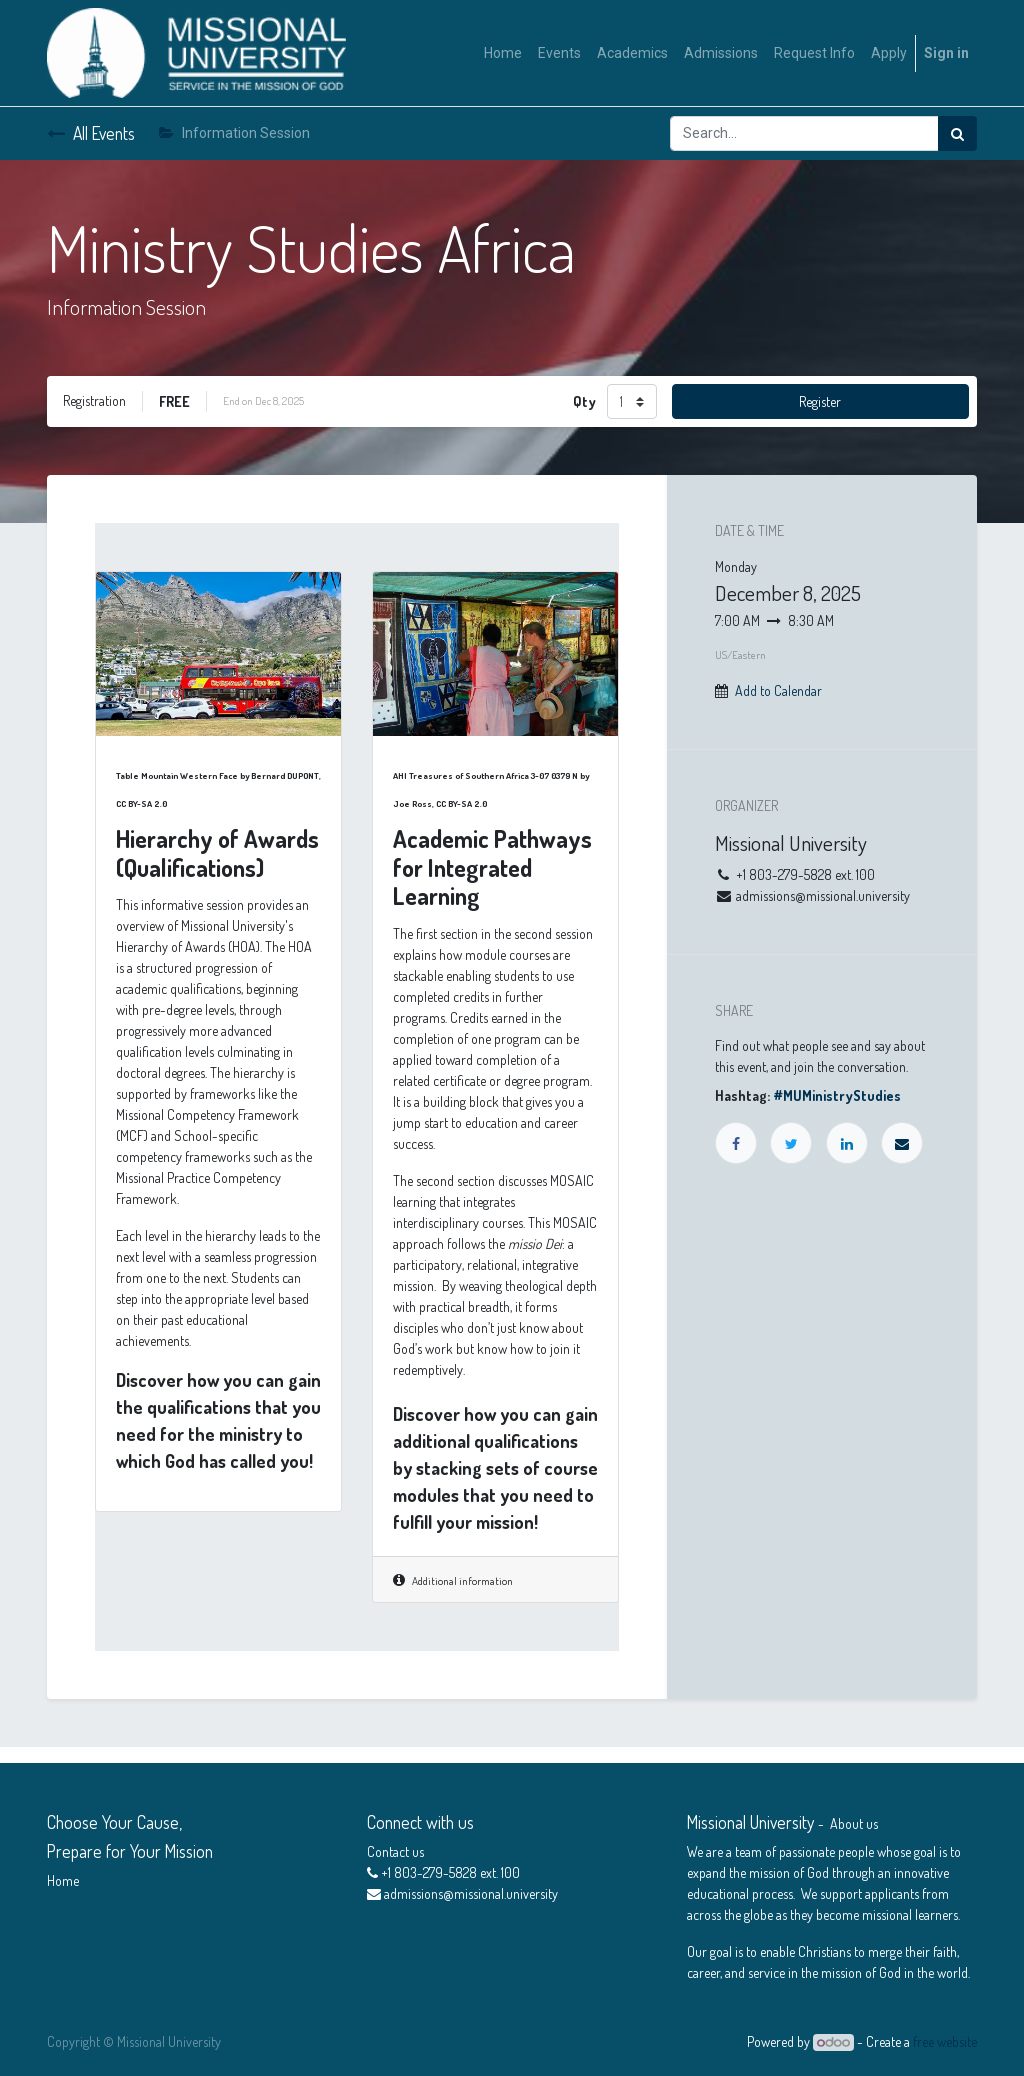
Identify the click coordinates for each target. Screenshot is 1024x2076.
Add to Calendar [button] (778, 690)
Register (820, 401)
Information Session (234, 133)
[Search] (957, 133)
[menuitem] (503, 53)
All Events (91, 133)
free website (945, 2041)
